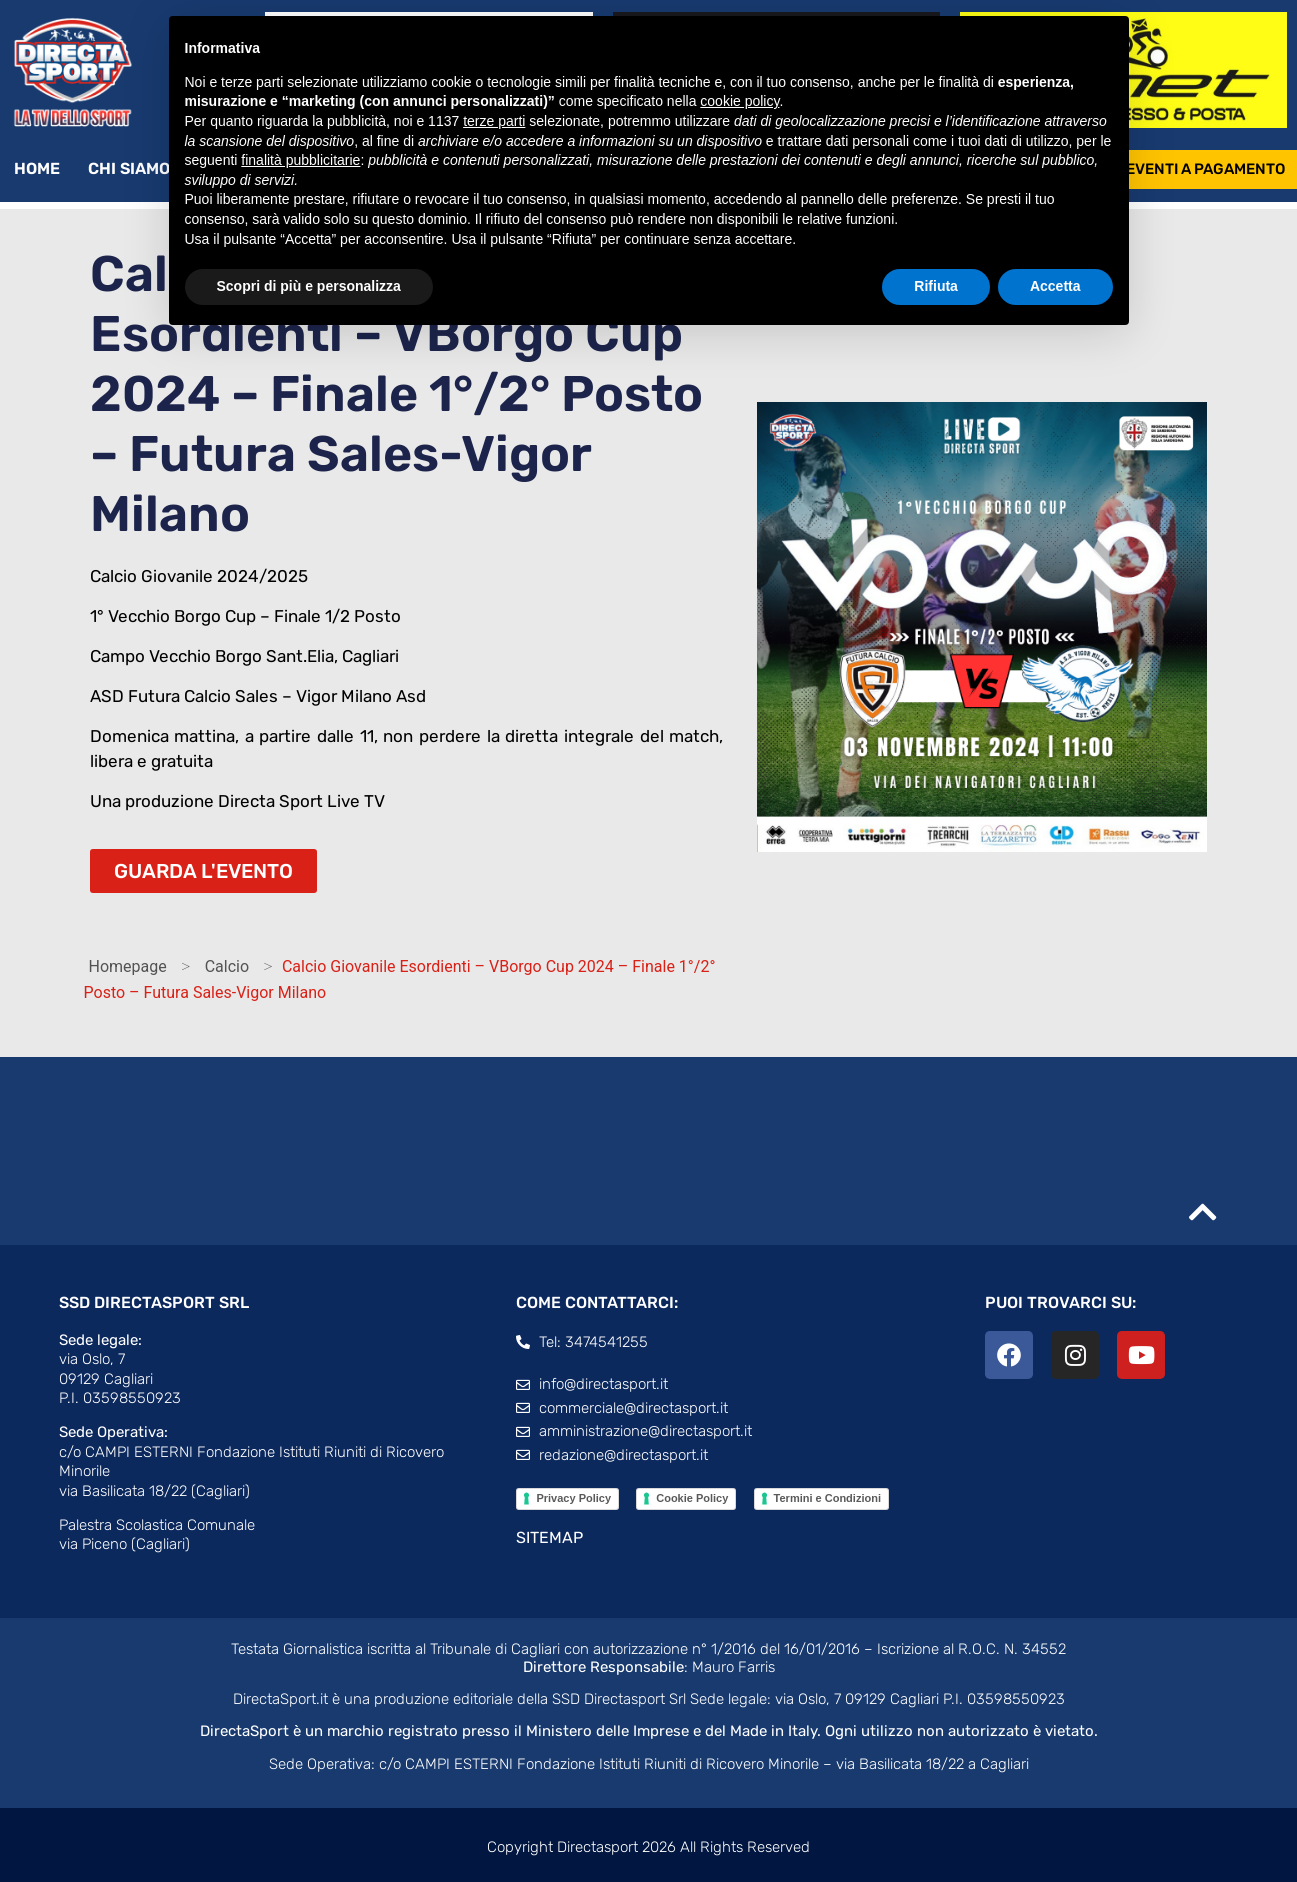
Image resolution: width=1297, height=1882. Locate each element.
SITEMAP (549, 1537)
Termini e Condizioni (827, 1498)
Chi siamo (139, 169)
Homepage (128, 966)
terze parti (494, 121)
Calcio (227, 966)
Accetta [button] (1055, 286)
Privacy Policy (573, 1498)
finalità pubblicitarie (300, 160)
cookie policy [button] (739, 101)
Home (37, 168)
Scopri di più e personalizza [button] (309, 286)
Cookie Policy (692, 1498)
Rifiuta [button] (936, 286)
